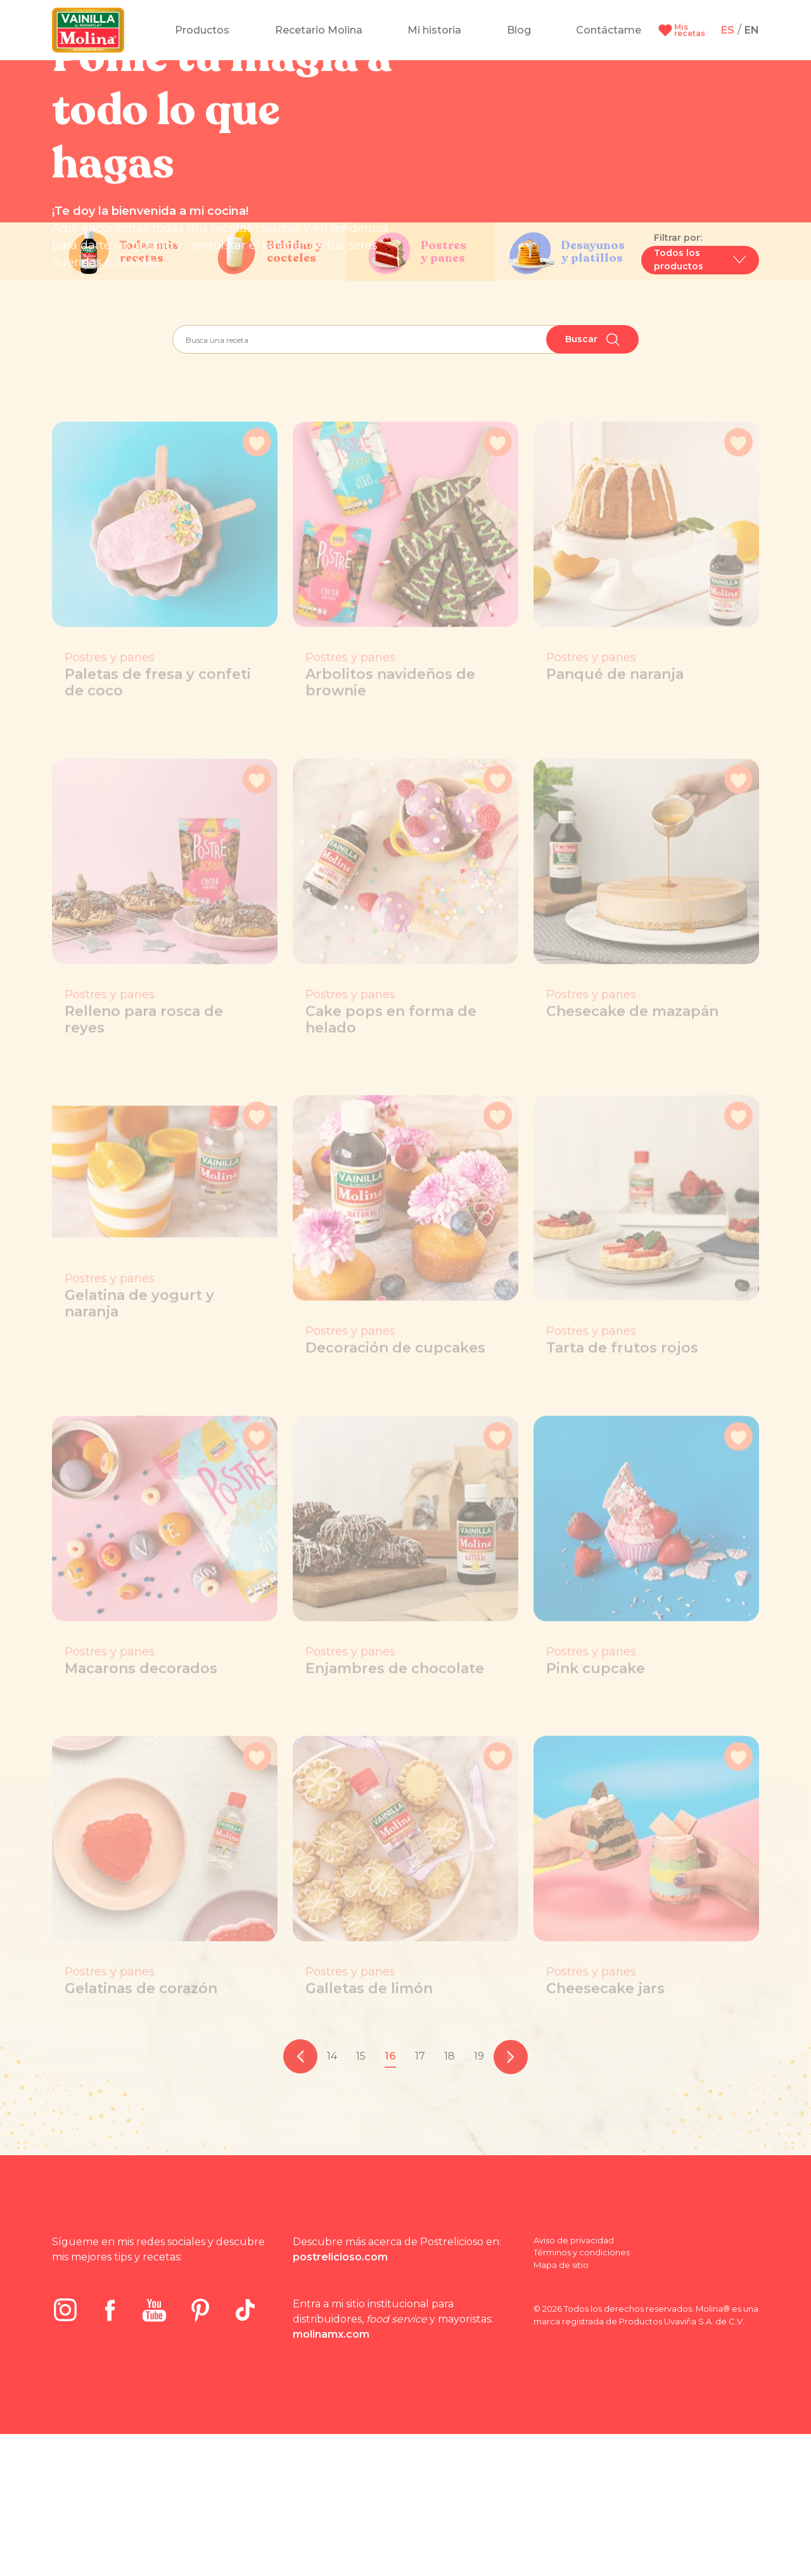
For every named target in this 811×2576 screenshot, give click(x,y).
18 (449, 2198)
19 (479, 2198)
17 (420, 2198)
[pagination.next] (511, 2198)
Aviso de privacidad (573, 2382)
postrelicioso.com (340, 2399)
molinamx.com (331, 2476)
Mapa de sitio (561, 2407)
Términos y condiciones (581, 2394)
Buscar (592, 481)
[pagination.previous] (300, 2198)
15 (361, 2198)
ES (727, 30)
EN (751, 30)
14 (332, 2198)
